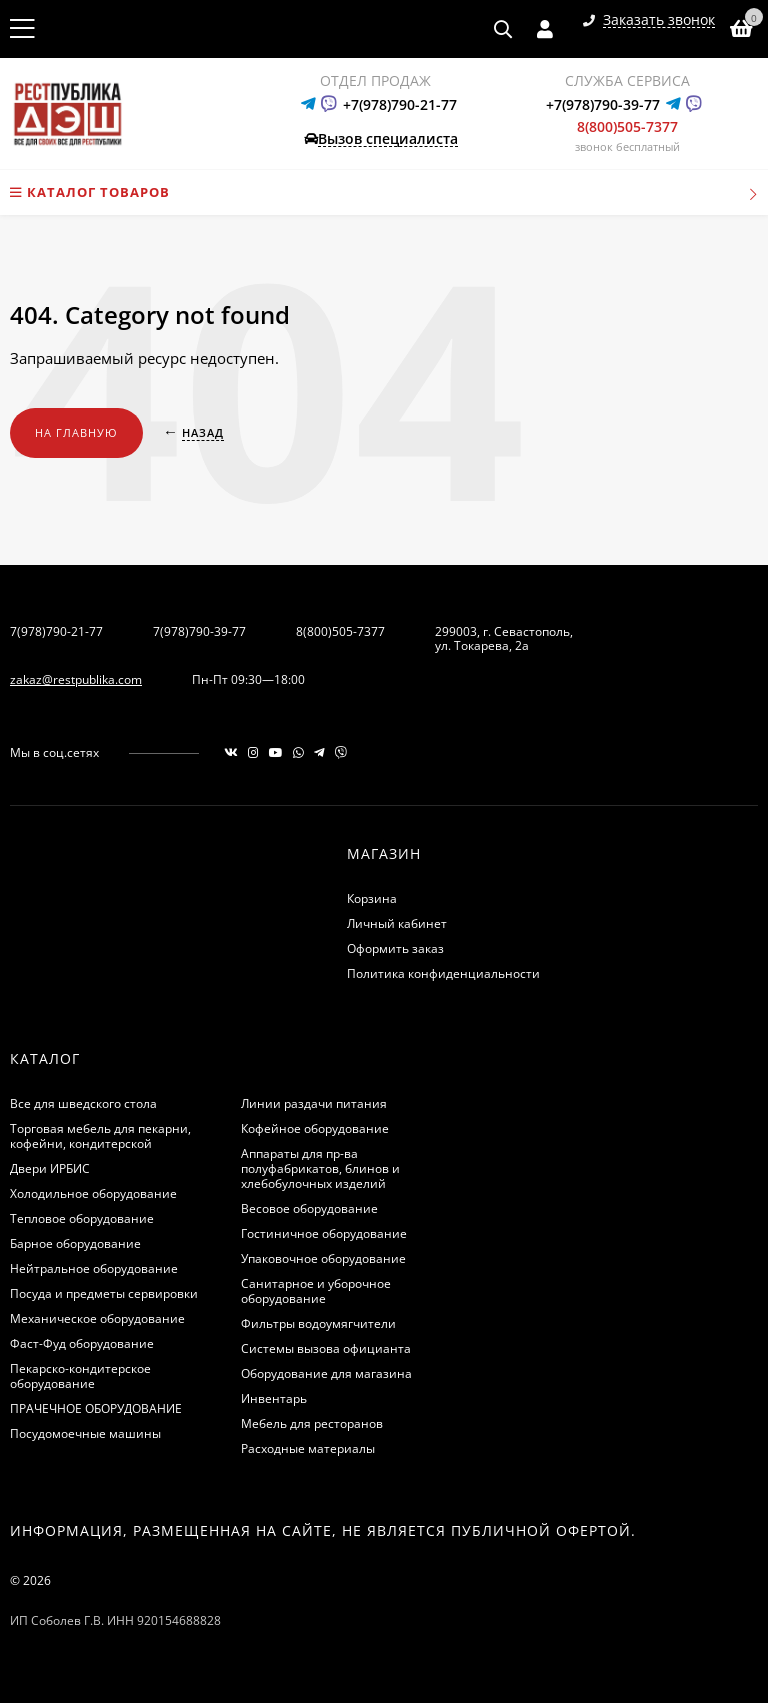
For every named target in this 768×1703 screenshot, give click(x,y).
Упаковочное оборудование (323, 1258)
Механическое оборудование (97, 1318)
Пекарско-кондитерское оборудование (80, 1376)
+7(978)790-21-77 (400, 104)
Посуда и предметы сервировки (104, 1293)
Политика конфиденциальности (443, 973)
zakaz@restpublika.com (76, 679)
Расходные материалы (308, 1448)
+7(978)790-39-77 (603, 104)
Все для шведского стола (83, 1103)
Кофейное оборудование (315, 1128)
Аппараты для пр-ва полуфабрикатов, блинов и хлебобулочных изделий (320, 1168)
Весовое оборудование (309, 1208)
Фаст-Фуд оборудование (82, 1343)
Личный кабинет (397, 923)
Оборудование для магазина (326, 1373)
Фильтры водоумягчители (318, 1323)
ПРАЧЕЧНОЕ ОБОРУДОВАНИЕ (96, 1408)
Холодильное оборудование (93, 1193)
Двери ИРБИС (50, 1168)
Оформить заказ (395, 948)
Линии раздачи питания (314, 1103)
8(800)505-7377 (627, 126)
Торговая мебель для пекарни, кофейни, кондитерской (100, 1136)
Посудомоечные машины (85, 1433)
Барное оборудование (75, 1243)
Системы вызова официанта (326, 1348)
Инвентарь (274, 1398)
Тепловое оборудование (82, 1218)
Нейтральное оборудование (94, 1268)
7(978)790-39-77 (199, 631)
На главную (76, 432)
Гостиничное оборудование (324, 1233)
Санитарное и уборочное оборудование (316, 1291)
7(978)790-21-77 (56, 631)
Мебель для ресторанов (312, 1423)
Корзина (372, 898)
